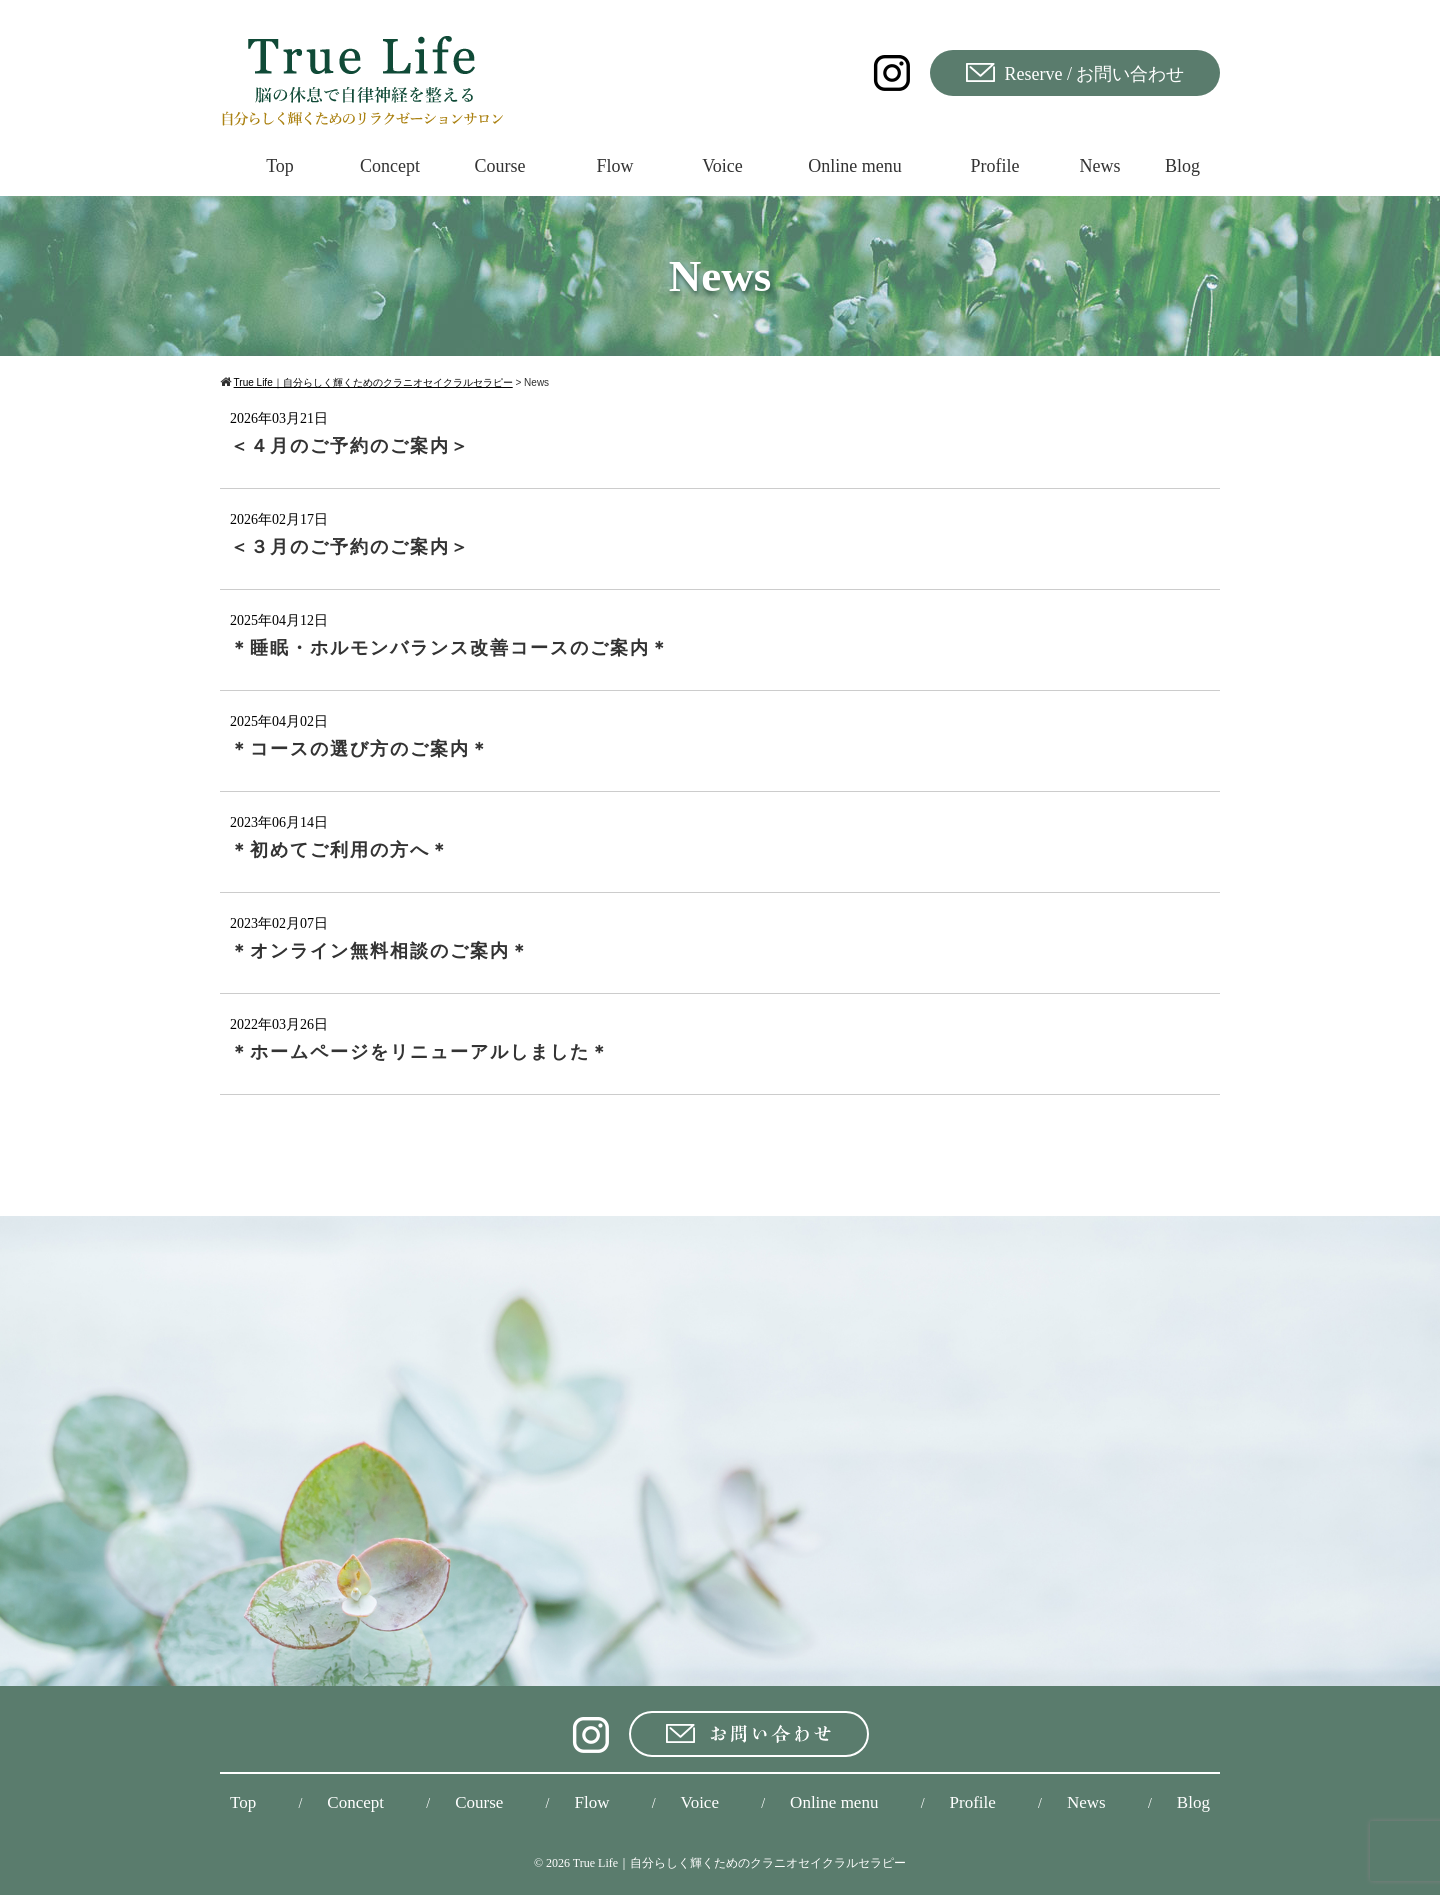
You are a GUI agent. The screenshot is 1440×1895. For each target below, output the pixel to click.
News (1086, 1802)
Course (479, 1802)
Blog (1193, 1802)
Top (243, 1802)
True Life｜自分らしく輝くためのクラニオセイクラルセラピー (739, 1863)
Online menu (834, 1802)
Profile (973, 1802)
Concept (355, 1802)
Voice (700, 1802)
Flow (591, 1802)
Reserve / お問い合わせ (1075, 73)
